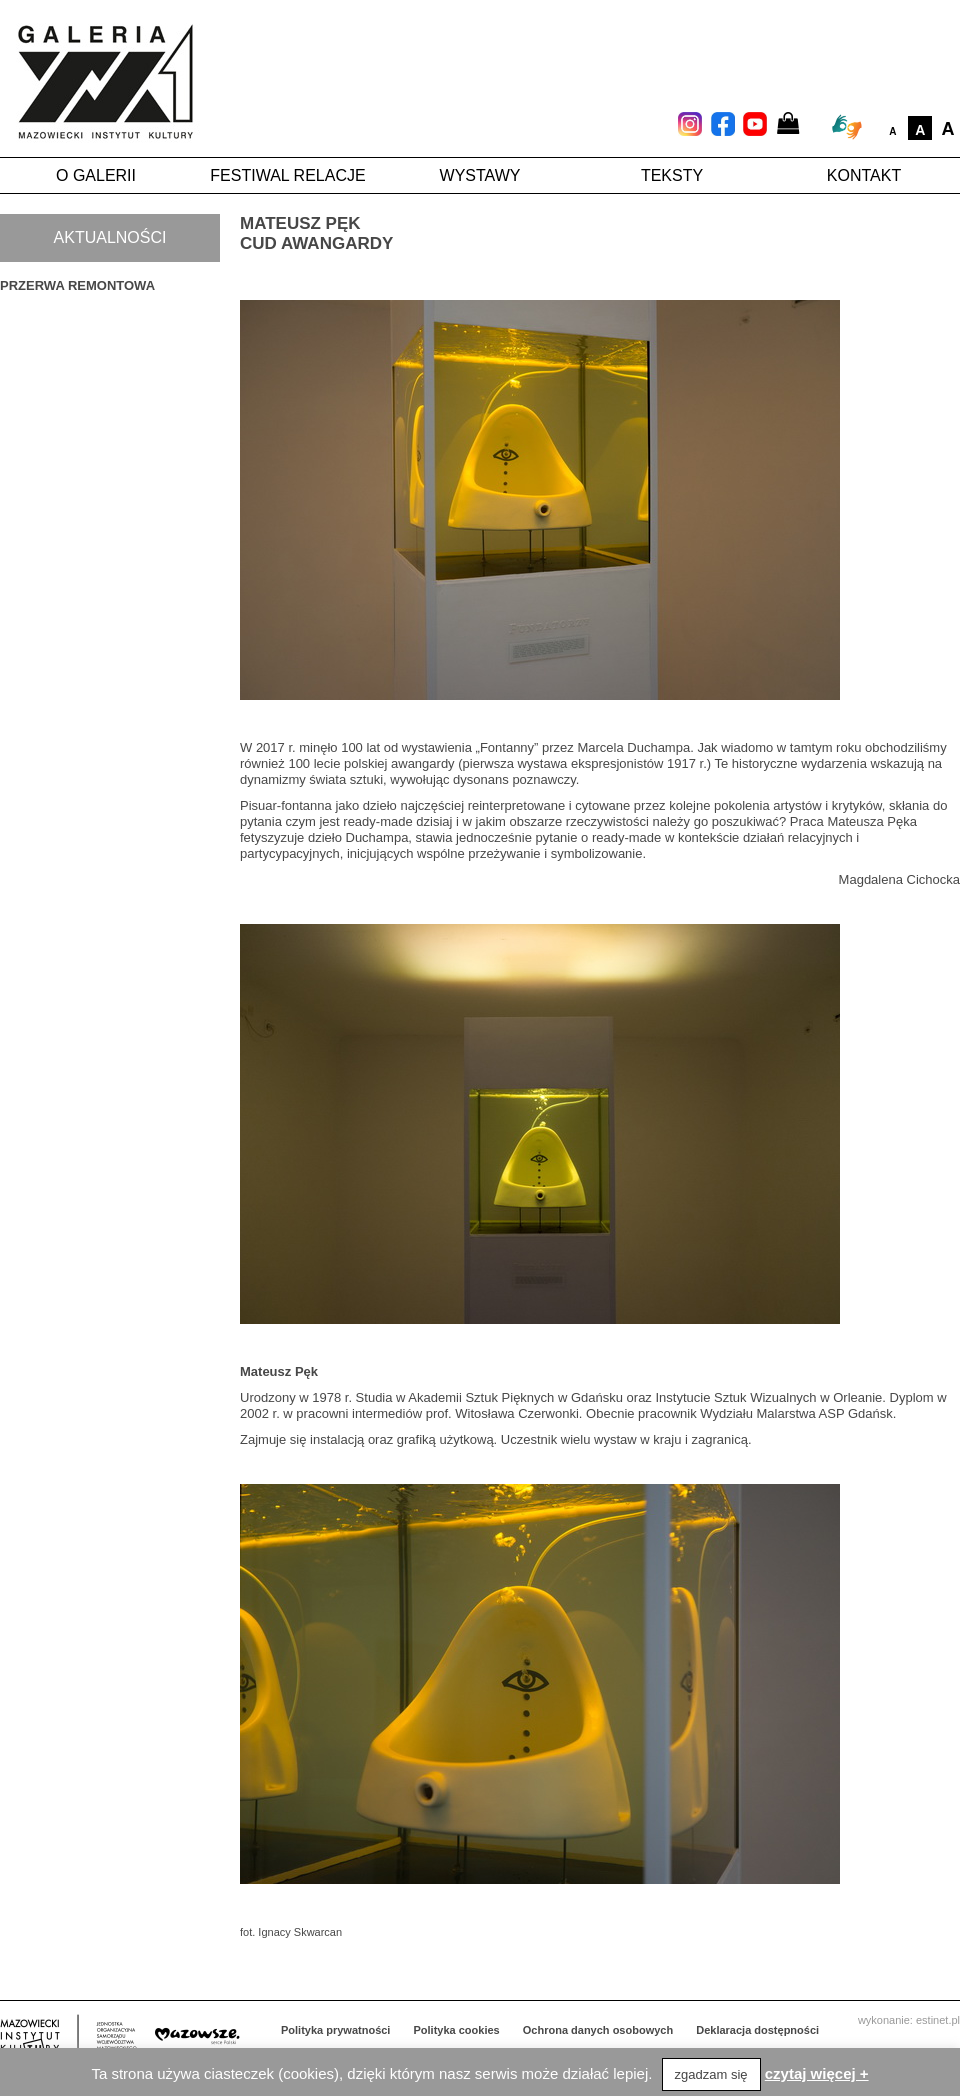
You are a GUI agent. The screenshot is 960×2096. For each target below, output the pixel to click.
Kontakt (864, 175)
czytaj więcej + (817, 2073)
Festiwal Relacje (287, 175)
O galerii (96, 175)
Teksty (672, 175)
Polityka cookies (457, 2030)
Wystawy (480, 175)
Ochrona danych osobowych (598, 2030)
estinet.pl (938, 2020)
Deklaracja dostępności (757, 2030)
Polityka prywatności (335, 2030)
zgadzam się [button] (711, 2074)
